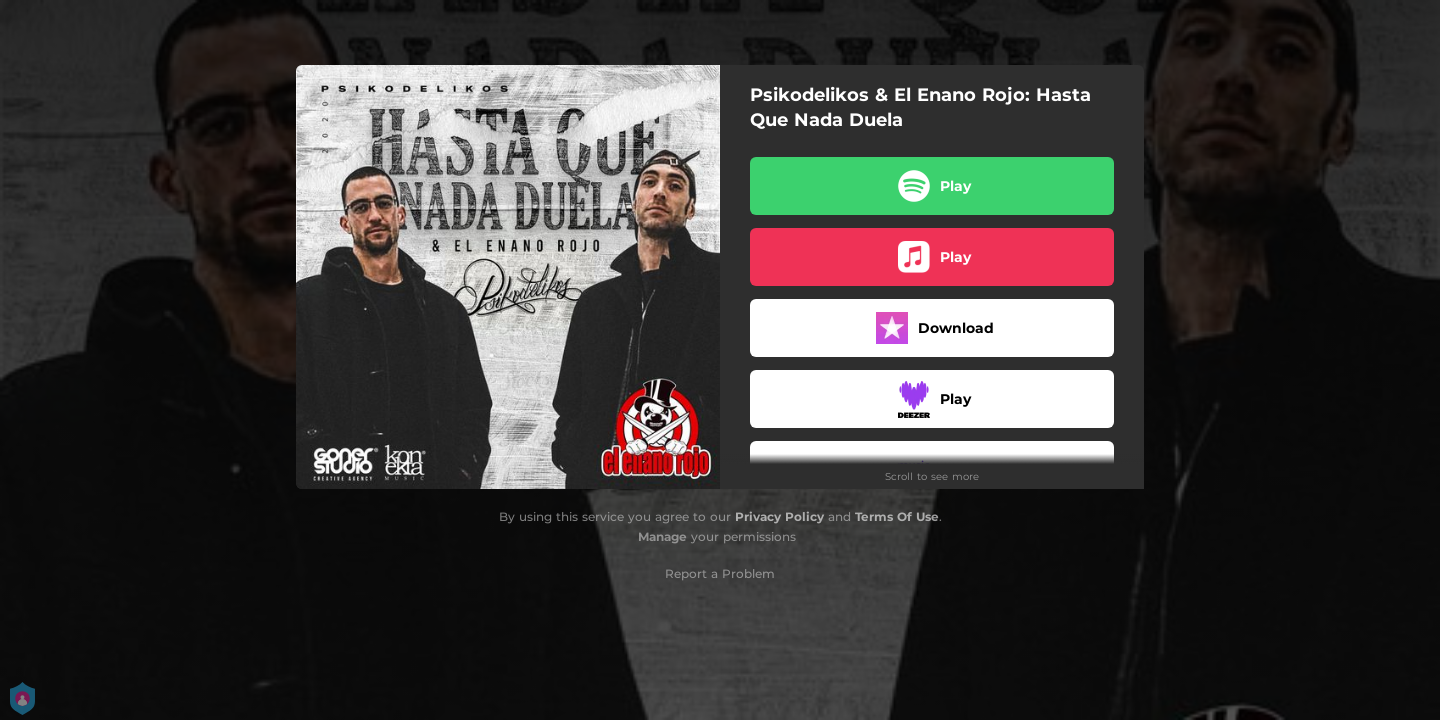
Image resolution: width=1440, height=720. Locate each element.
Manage (662, 536)
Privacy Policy (779, 516)
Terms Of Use (897, 516)
